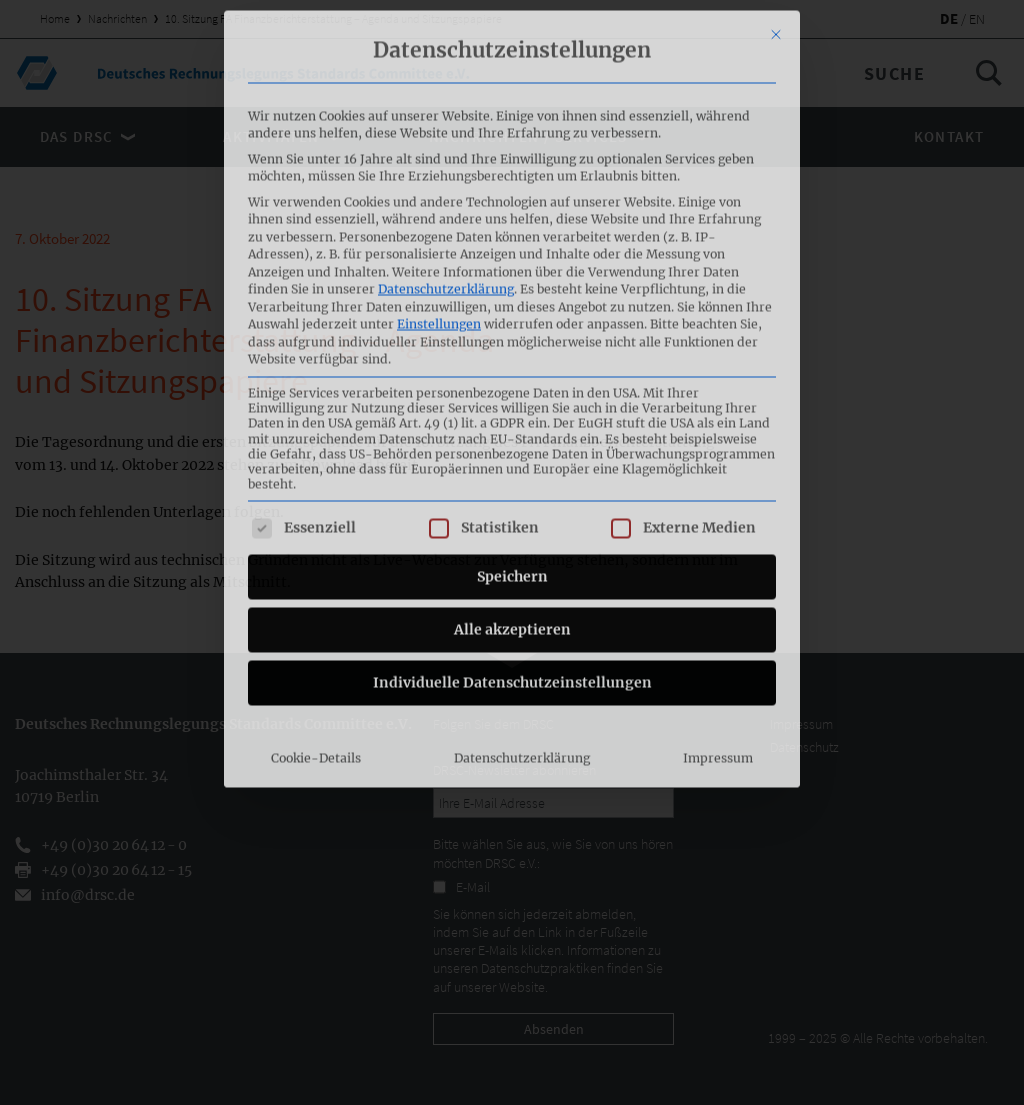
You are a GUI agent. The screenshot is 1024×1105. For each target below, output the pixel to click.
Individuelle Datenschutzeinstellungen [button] (512, 529)
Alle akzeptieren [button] (512, 476)
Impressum (718, 604)
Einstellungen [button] (439, 170)
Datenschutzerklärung (446, 135)
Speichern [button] (512, 423)
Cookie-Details (316, 604)
